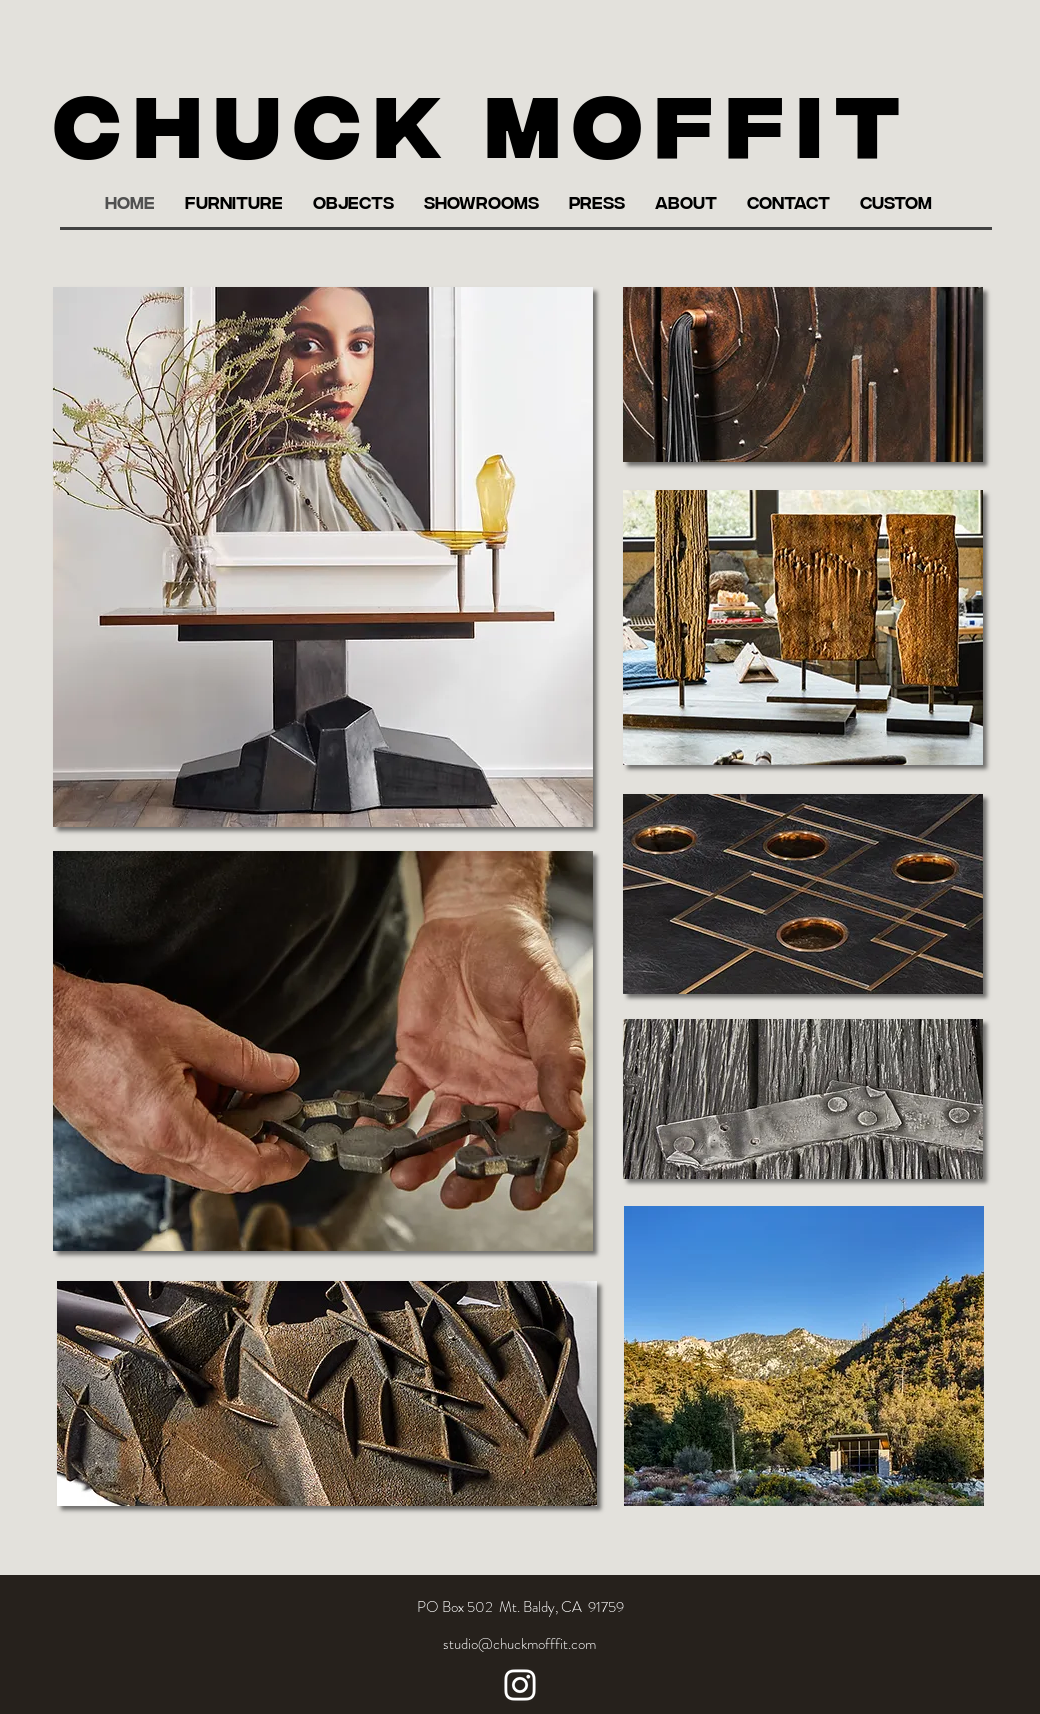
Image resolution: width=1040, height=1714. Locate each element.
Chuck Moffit (483, 118)
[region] (323, 557)
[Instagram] (520, 1685)
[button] (234, 202)
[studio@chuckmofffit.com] (519, 1644)
